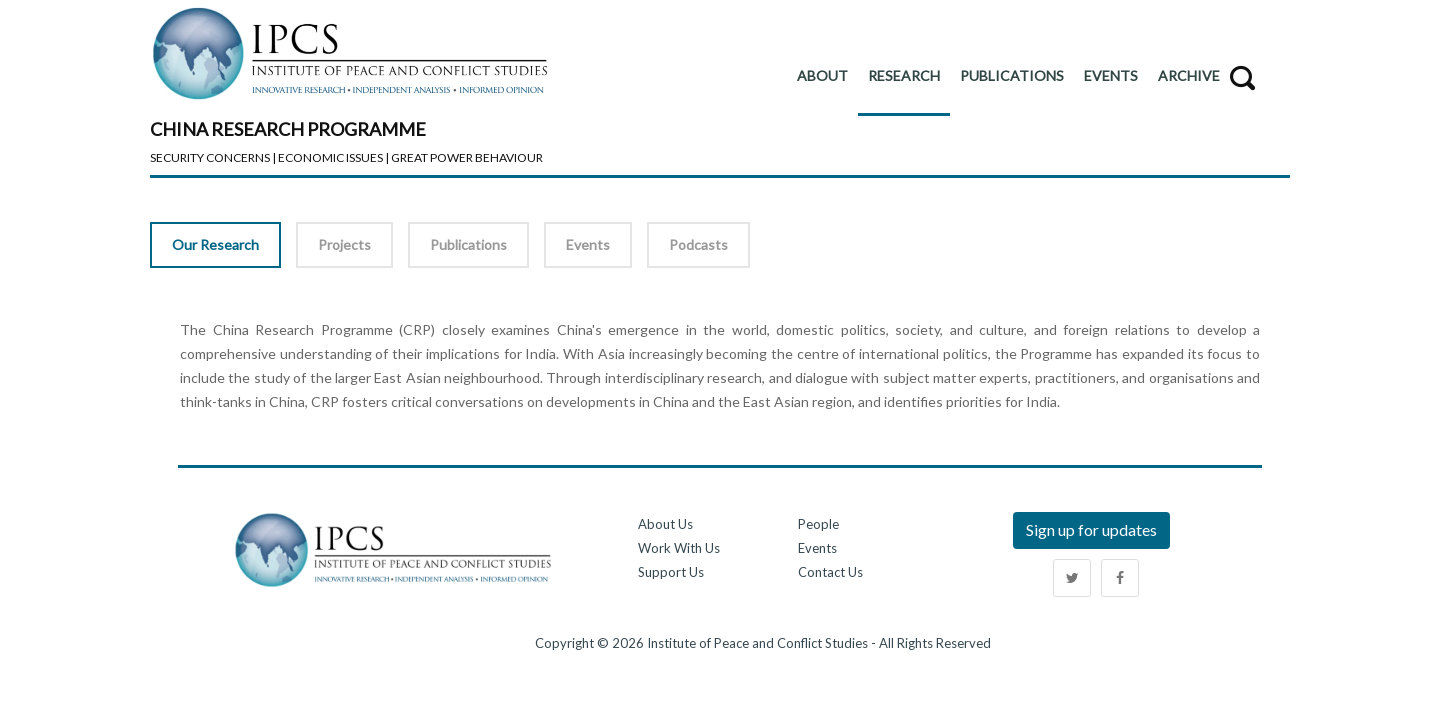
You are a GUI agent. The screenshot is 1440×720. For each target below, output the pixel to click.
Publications (468, 244)
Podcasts (698, 244)
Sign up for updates (1091, 529)
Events (588, 244)
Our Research (215, 244)
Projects (344, 244)
